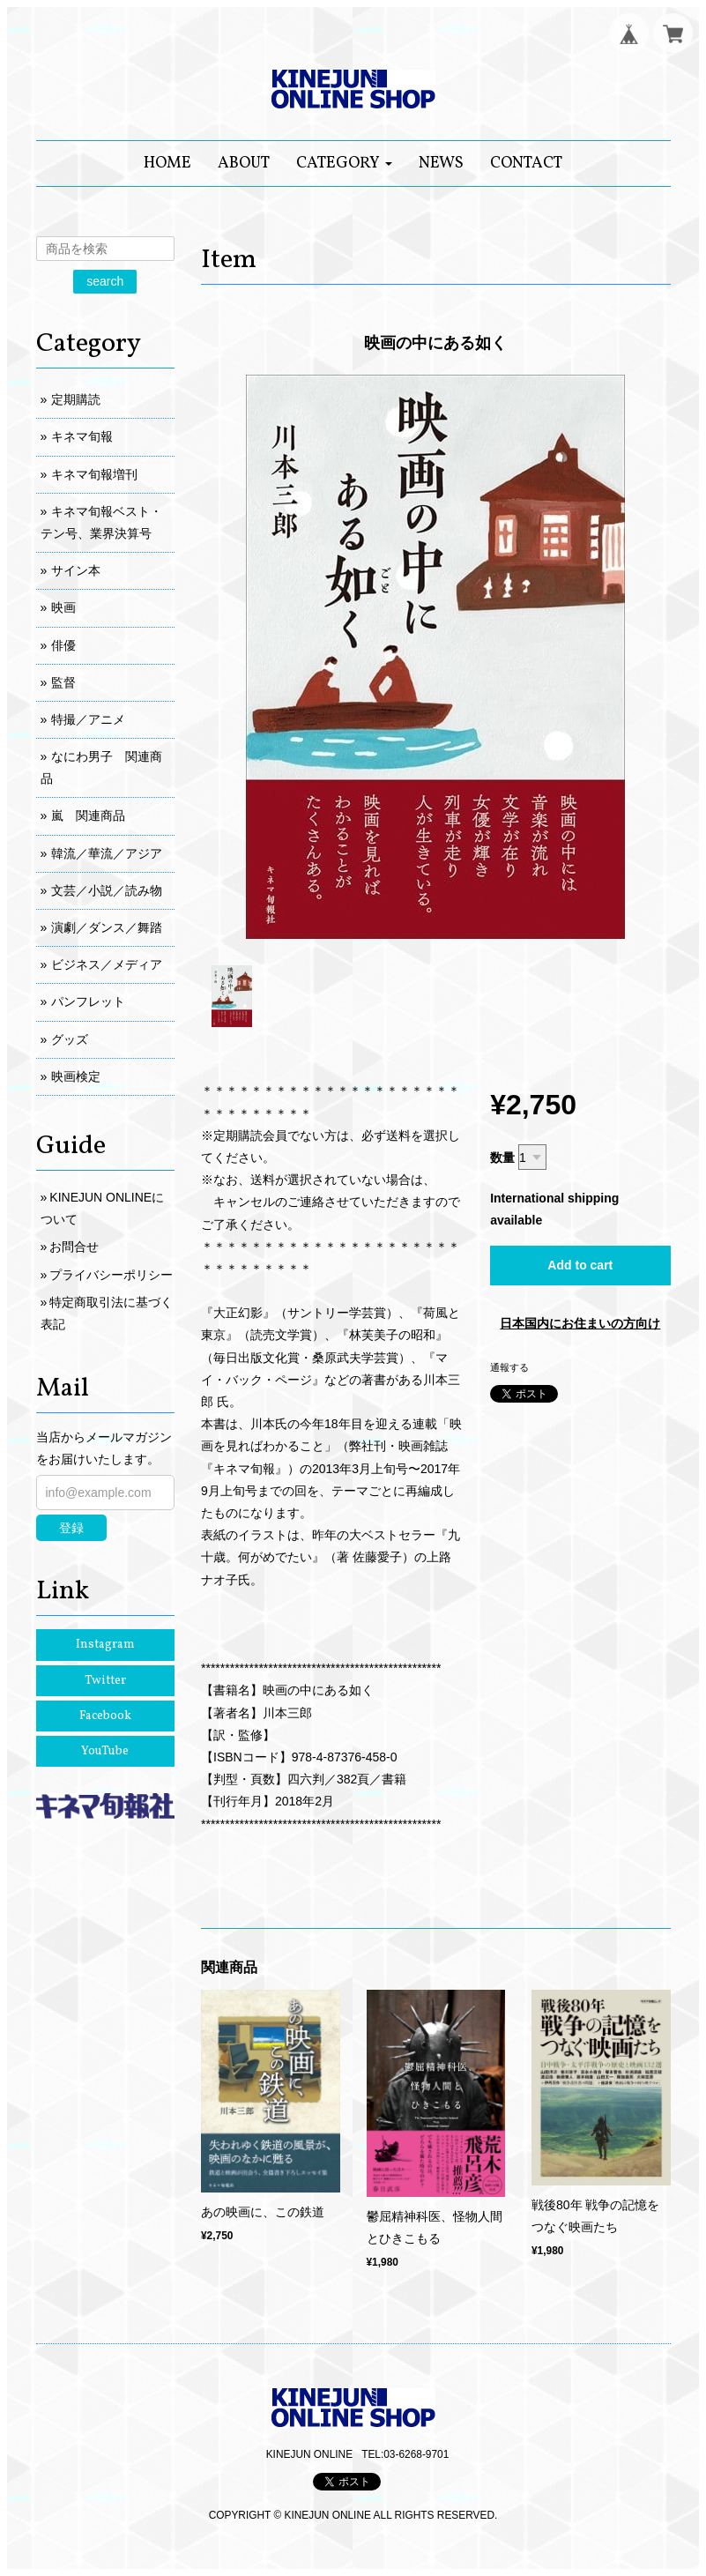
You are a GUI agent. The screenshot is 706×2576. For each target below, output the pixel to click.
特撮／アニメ (88, 719)
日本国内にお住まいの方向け (580, 1323)
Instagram (105, 1644)
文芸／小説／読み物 (106, 890)
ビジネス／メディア (106, 964)
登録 (71, 1528)
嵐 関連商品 (88, 815)
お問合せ (74, 1247)
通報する (509, 1367)
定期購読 (75, 399)
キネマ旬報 (82, 436)
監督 (63, 682)
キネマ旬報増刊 (94, 474)
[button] (344, 163)
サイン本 (75, 570)
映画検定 (75, 1076)
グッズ (69, 1039)
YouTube (105, 1751)
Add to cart (580, 1265)
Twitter (105, 1680)
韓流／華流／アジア (106, 853)
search (104, 281)
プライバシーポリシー (111, 1275)
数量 (502, 1157)
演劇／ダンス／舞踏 (106, 927)
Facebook (105, 1716)
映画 (63, 607)
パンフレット (88, 1001)
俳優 (63, 645)
